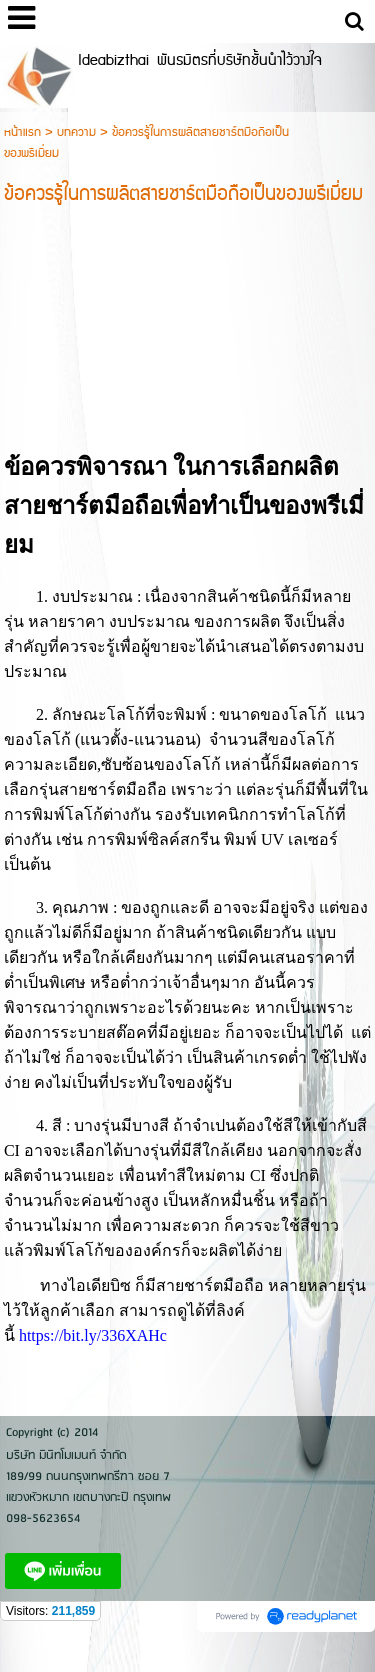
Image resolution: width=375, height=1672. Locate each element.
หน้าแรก (22, 132)
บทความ (76, 132)
